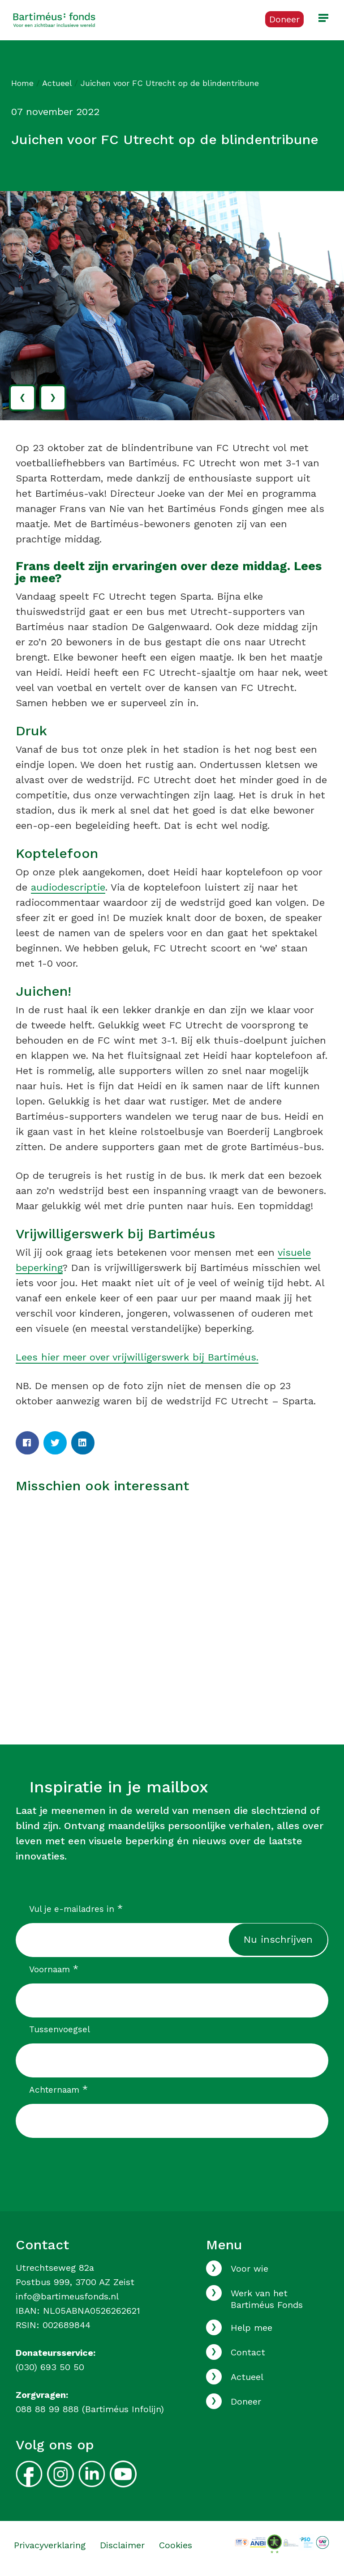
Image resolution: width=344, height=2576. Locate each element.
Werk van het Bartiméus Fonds (267, 2299)
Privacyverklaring (50, 2545)
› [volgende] (53, 396)
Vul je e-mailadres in (76, 1909)
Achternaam (58, 2089)
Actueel (57, 83)
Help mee (251, 2327)
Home (22, 83)
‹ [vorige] (22, 396)
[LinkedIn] (83, 1442)
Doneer (246, 2401)
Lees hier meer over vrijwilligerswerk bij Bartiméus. (137, 1357)
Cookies (175, 2545)
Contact (248, 2352)
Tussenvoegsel (59, 2029)
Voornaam (53, 1969)
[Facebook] (27, 1442)
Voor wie (249, 2268)
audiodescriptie (68, 887)
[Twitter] (55, 1442)
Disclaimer (122, 2545)
